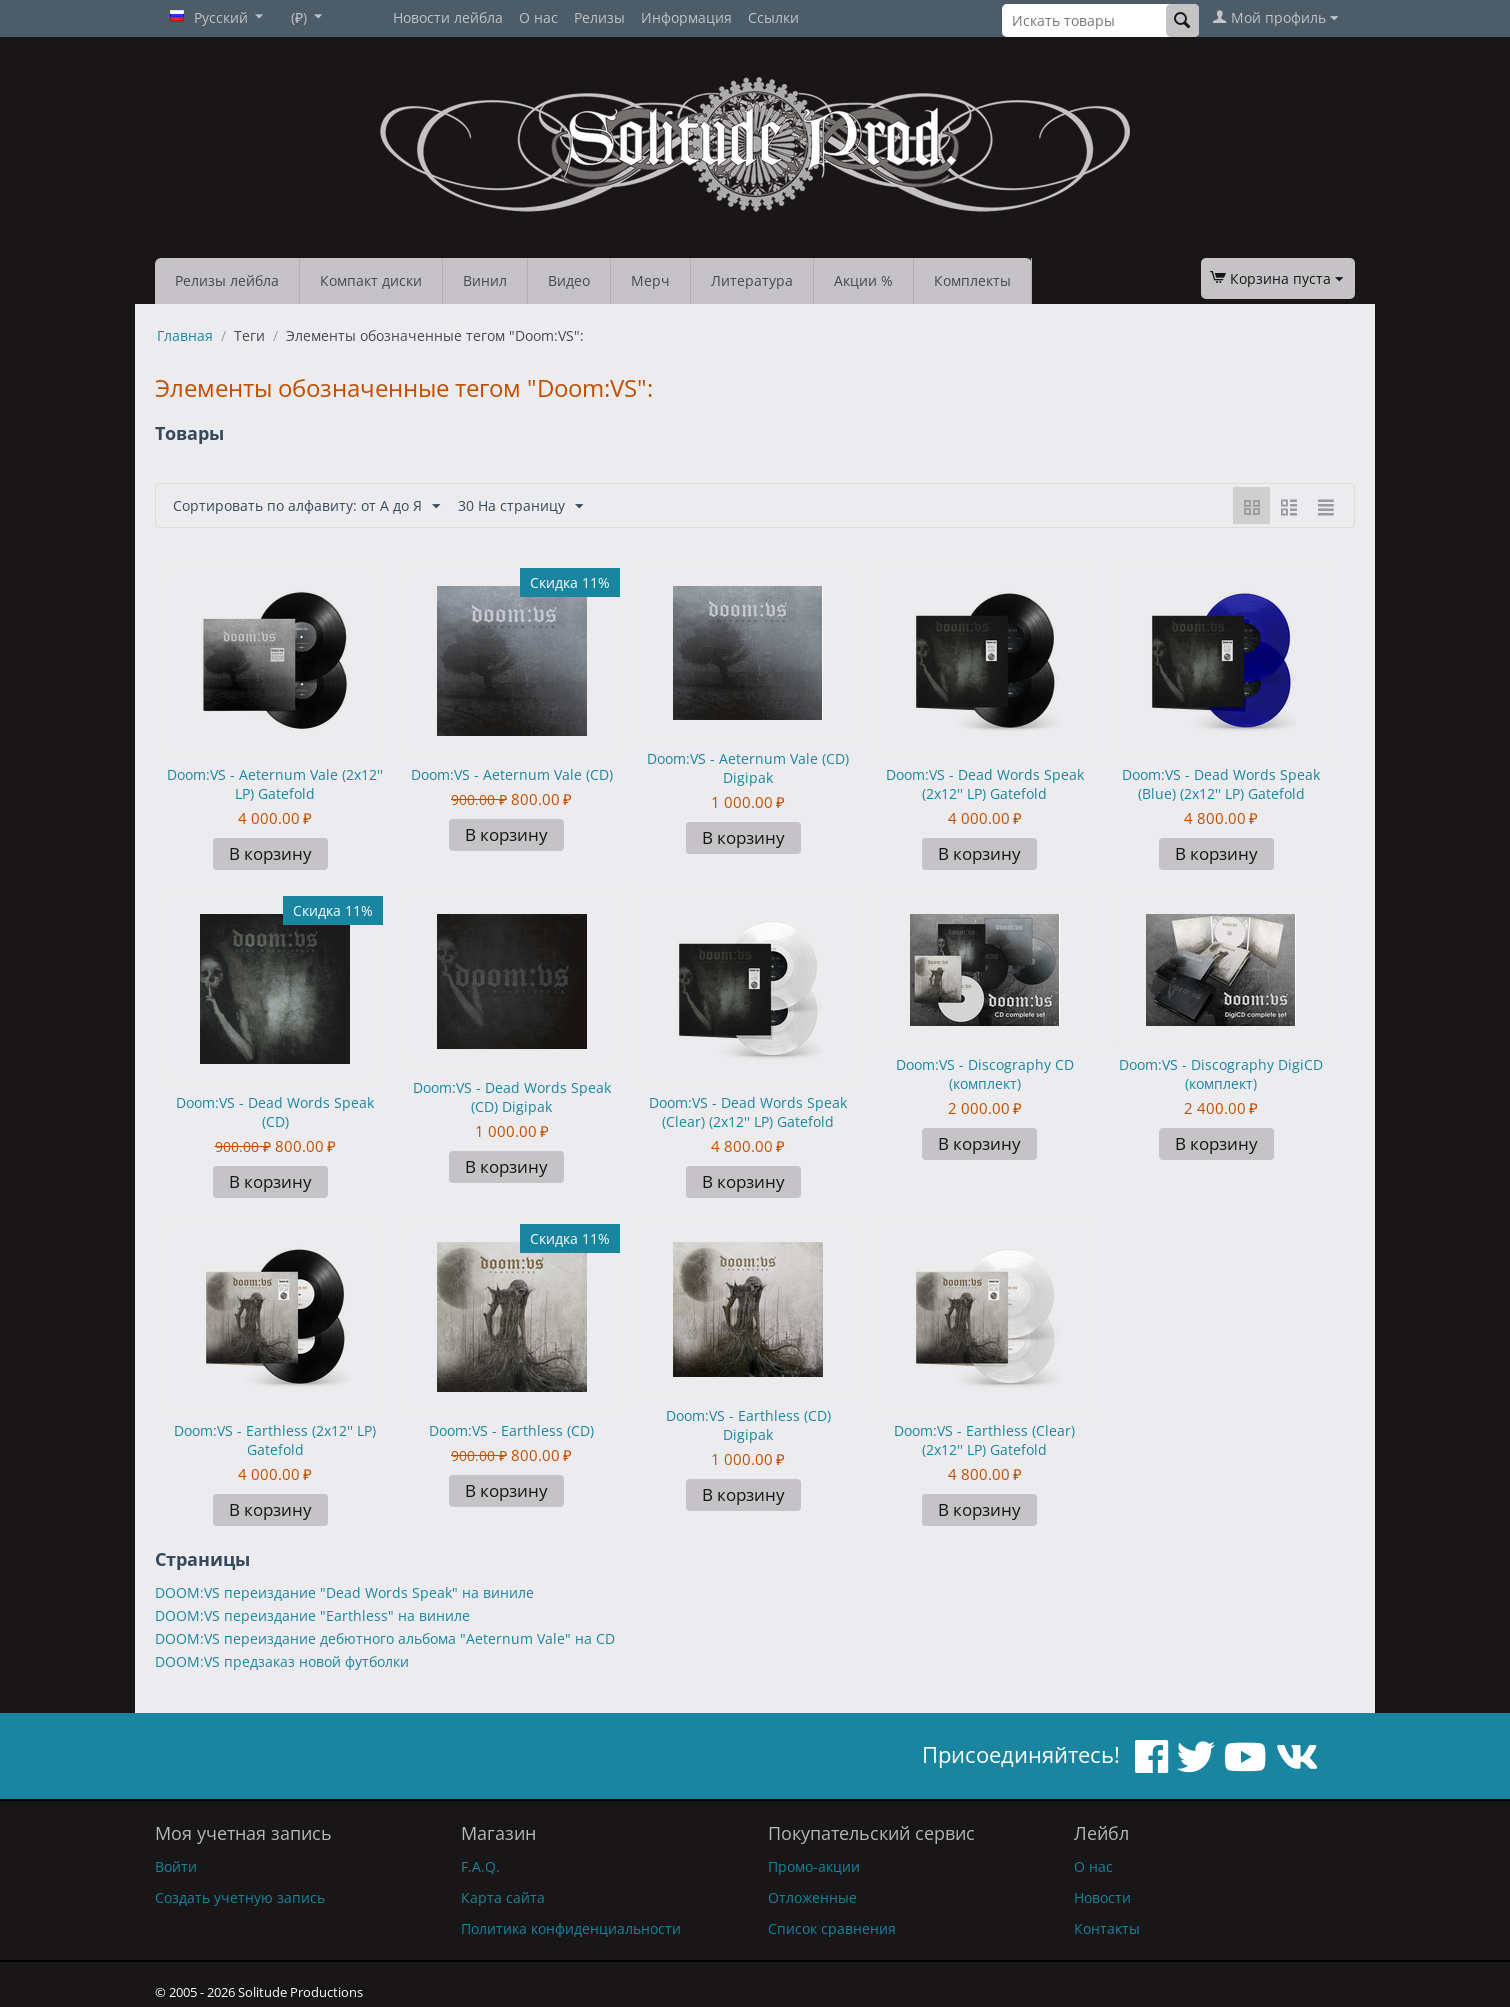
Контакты (1107, 1928)
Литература (752, 280)
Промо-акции (814, 1866)
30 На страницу (520, 506)
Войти (176, 1866)
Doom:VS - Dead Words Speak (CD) (275, 1112)
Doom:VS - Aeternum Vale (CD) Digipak (748, 768)
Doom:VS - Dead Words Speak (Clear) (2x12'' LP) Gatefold (748, 1112)
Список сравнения (832, 1928)
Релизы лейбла (227, 280)
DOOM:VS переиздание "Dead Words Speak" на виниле (344, 1592)
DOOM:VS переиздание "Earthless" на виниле (312, 1615)
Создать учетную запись (240, 1897)
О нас (538, 17)
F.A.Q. (480, 1866)
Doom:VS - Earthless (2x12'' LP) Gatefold (275, 1440)
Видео (569, 280)
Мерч (650, 280)
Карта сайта (503, 1897)
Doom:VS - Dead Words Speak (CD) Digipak (512, 1097)
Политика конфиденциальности (571, 1928)
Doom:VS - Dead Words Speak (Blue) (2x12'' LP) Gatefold (1221, 784)
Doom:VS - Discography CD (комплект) (985, 1074)
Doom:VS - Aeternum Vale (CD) (512, 774)
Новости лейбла (448, 17)
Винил (485, 280)
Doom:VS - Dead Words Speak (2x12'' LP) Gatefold (985, 784)
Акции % (863, 280)
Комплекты (972, 280)
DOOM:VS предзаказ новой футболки (282, 1661)
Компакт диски (371, 280)
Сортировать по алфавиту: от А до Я (306, 506)
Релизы (599, 17)
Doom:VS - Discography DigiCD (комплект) (1221, 1074)
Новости (1102, 1897)
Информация (686, 17)
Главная (185, 335)
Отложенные (812, 1897)
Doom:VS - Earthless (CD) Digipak (748, 1425)
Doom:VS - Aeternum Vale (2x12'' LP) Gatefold (275, 784)
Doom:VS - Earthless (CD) (511, 1430)
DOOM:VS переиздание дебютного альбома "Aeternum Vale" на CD (385, 1638)
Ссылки (773, 17)
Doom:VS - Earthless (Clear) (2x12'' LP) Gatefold (984, 1440)
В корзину (270, 853)
